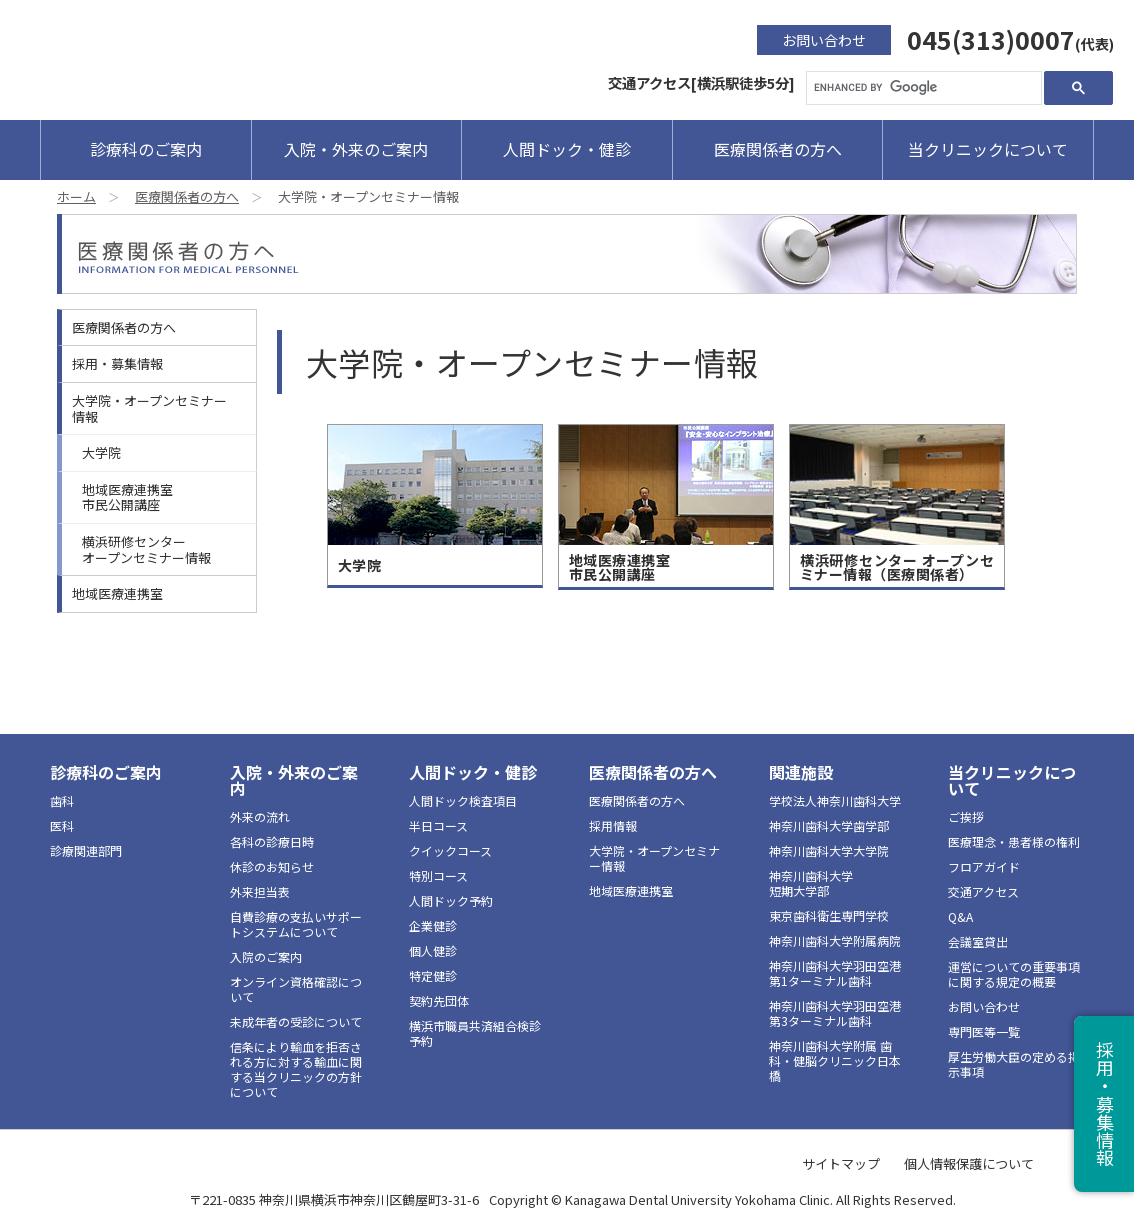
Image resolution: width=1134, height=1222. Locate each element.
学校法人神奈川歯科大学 (835, 800)
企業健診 (433, 925)
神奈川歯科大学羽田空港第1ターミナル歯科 (835, 973)
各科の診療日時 (272, 841)
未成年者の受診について (296, 1021)
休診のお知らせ (272, 866)
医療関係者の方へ (778, 149)
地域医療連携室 (117, 593)
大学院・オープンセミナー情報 (149, 408)
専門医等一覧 (984, 1031)
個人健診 (433, 950)
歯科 (62, 800)
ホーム (76, 196)
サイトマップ (841, 1163)
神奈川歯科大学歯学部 (829, 825)
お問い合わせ (824, 40)
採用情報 (613, 825)
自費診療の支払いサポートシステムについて (296, 924)
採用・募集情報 (117, 363)
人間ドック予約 (451, 900)
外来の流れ (260, 816)
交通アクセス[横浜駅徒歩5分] (701, 82)
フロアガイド (984, 866)
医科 (62, 825)
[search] (922, 88)
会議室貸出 (978, 941)
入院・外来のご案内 (356, 149)
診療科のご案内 (146, 149)
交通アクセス (983, 891)
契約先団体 (439, 1000)
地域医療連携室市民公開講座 (127, 497)
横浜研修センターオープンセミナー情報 (146, 549)
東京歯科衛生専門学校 (829, 915)
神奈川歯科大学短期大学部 (811, 883)
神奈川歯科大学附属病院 (835, 940)
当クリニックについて (988, 149)
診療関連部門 (86, 850)
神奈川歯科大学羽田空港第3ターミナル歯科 (835, 1013)
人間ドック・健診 (567, 149)
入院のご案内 (266, 956)
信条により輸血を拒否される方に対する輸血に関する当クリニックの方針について (296, 1069)
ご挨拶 (966, 816)
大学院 (101, 452)
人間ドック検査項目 (463, 800)
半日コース (438, 825)
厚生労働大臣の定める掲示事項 (1014, 1064)
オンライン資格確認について (296, 989)
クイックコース (450, 850)
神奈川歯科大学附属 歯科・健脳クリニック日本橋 (835, 1060)
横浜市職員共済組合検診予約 (475, 1033)
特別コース (438, 875)
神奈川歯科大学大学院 (829, 850)
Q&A (960, 916)
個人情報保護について (969, 1163)
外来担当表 (260, 891)
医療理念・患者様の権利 (1014, 841)
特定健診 (433, 975)
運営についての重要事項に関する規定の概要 (1014, 974)
